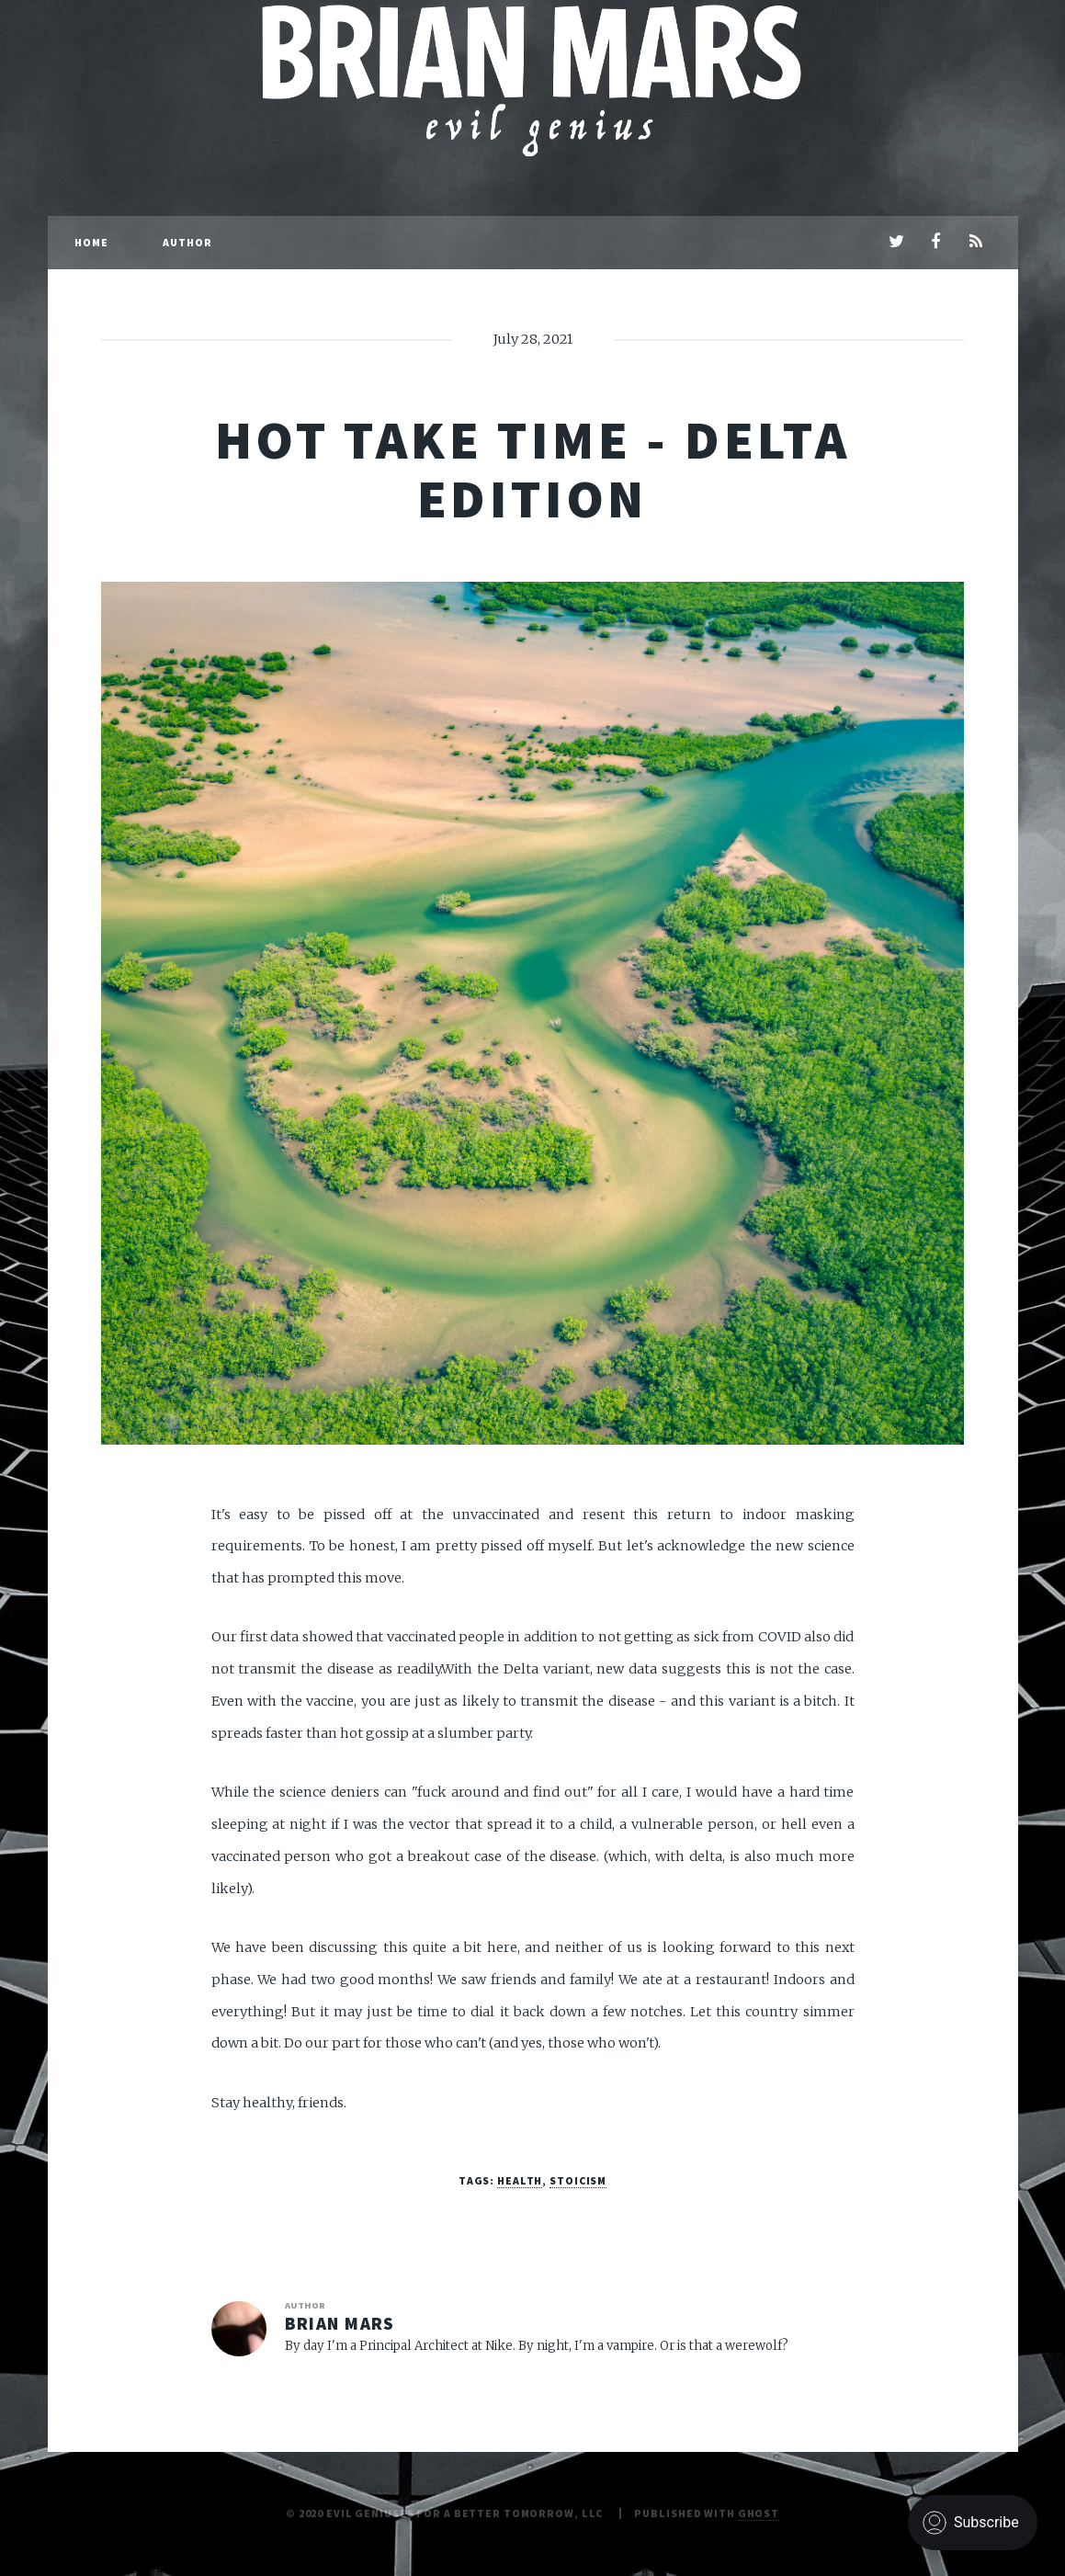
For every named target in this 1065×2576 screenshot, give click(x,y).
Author (188, 242)
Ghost (758, 2513)
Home (91, 242)
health (519, 2180)
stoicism (577, 2180)
